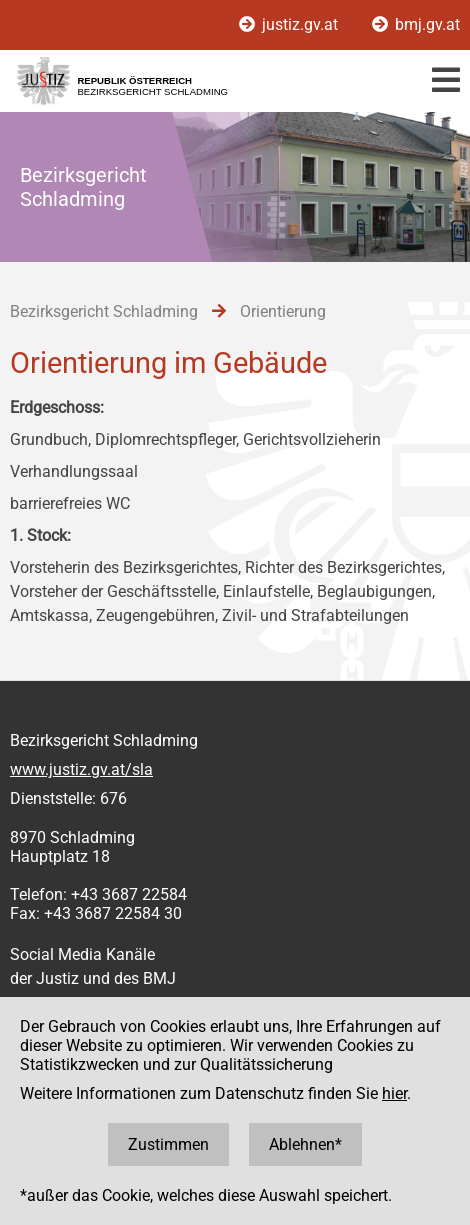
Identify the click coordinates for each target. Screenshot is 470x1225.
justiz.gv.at (290, 24)
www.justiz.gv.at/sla (81, 769)
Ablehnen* (305, 1144)
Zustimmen (168, 1144)
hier (394, 1093)
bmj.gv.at (416, 24)
